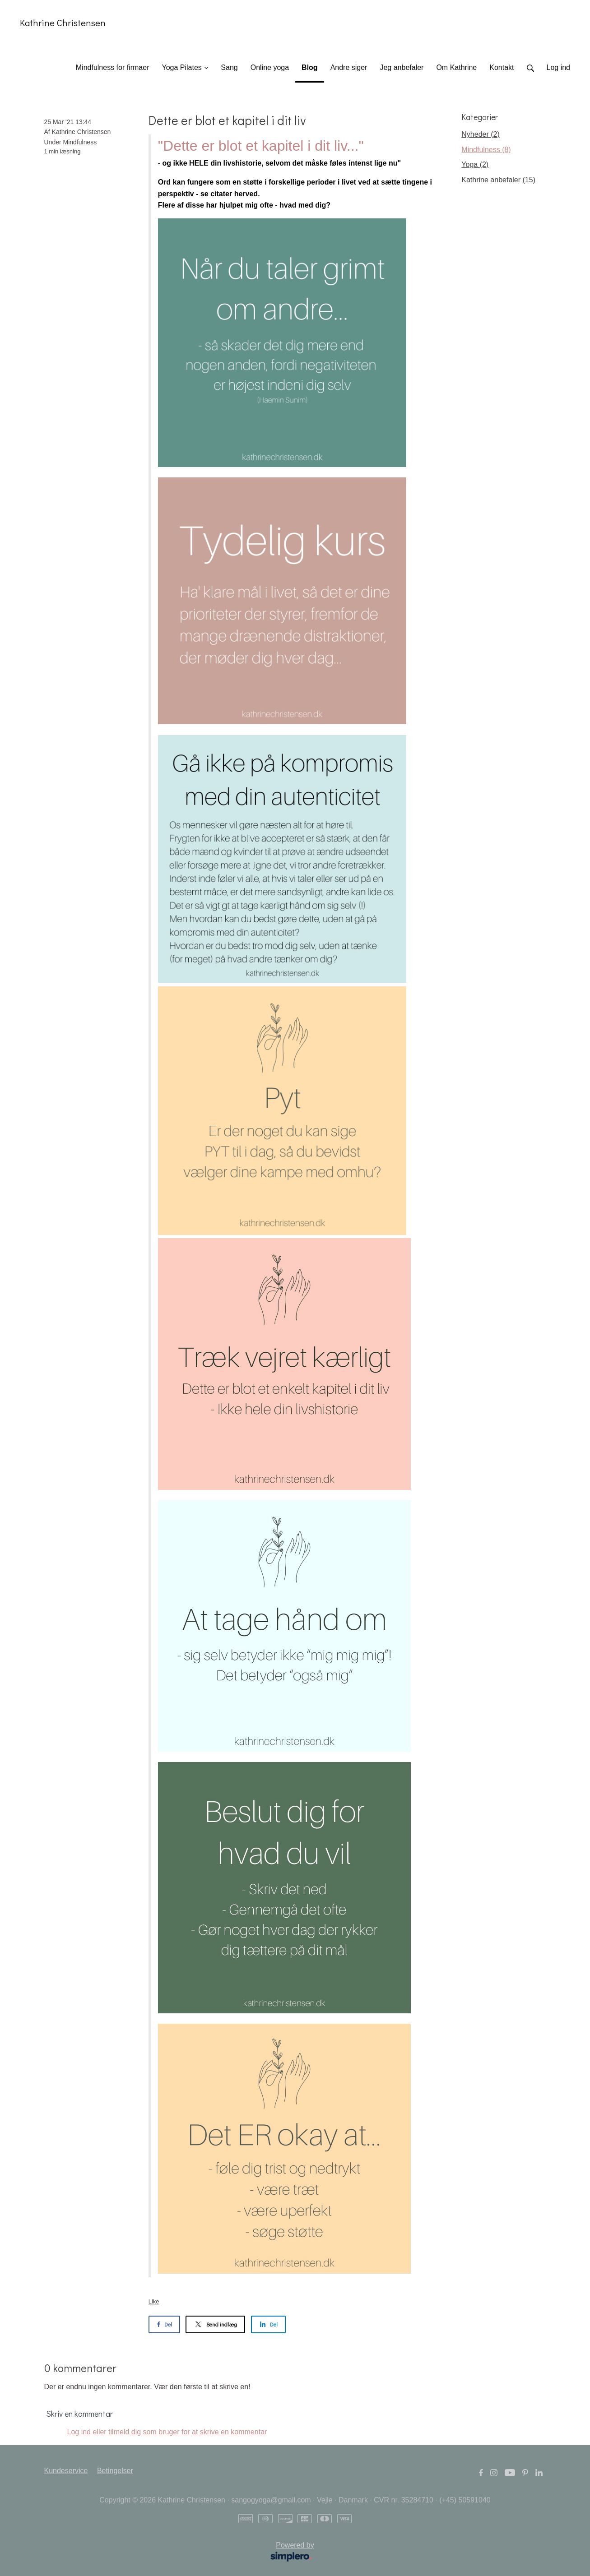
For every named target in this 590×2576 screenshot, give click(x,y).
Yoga (474, 164)
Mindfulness (80, 142)
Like (154, 2301)
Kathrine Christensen (63, 22)
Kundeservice (66, 2470)
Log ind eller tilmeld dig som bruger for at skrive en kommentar (167, 2432)
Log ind (559, 67)
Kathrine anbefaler (498, 180)
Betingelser (115, 2470)
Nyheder (480, 134)
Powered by (182, 2552)
